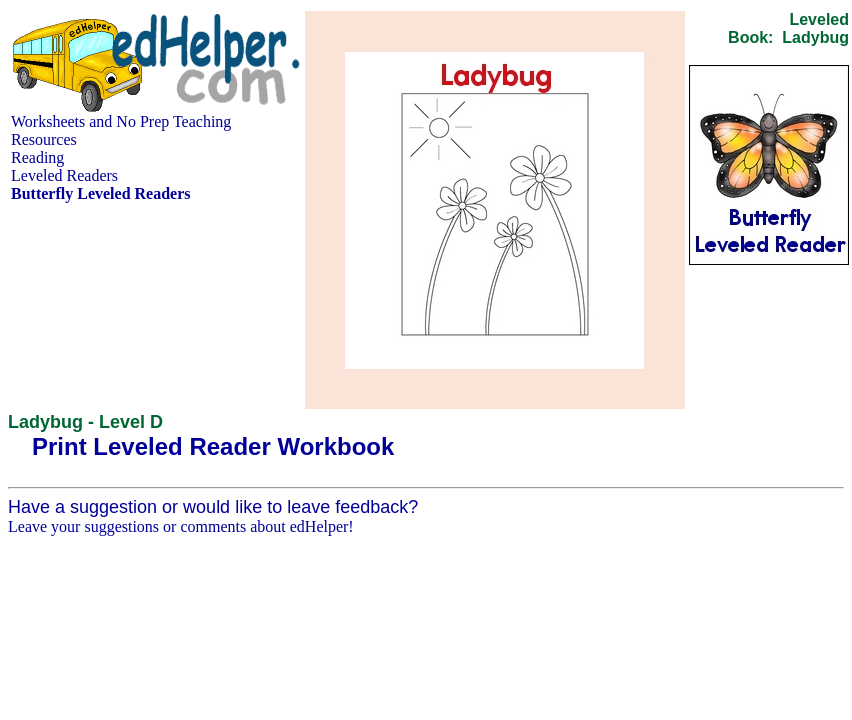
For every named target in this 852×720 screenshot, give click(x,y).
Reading (37, 157)
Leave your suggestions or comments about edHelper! (181, 526)
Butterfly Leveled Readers (101, 193)
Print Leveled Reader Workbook (213, 446)
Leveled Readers (64, 175)
